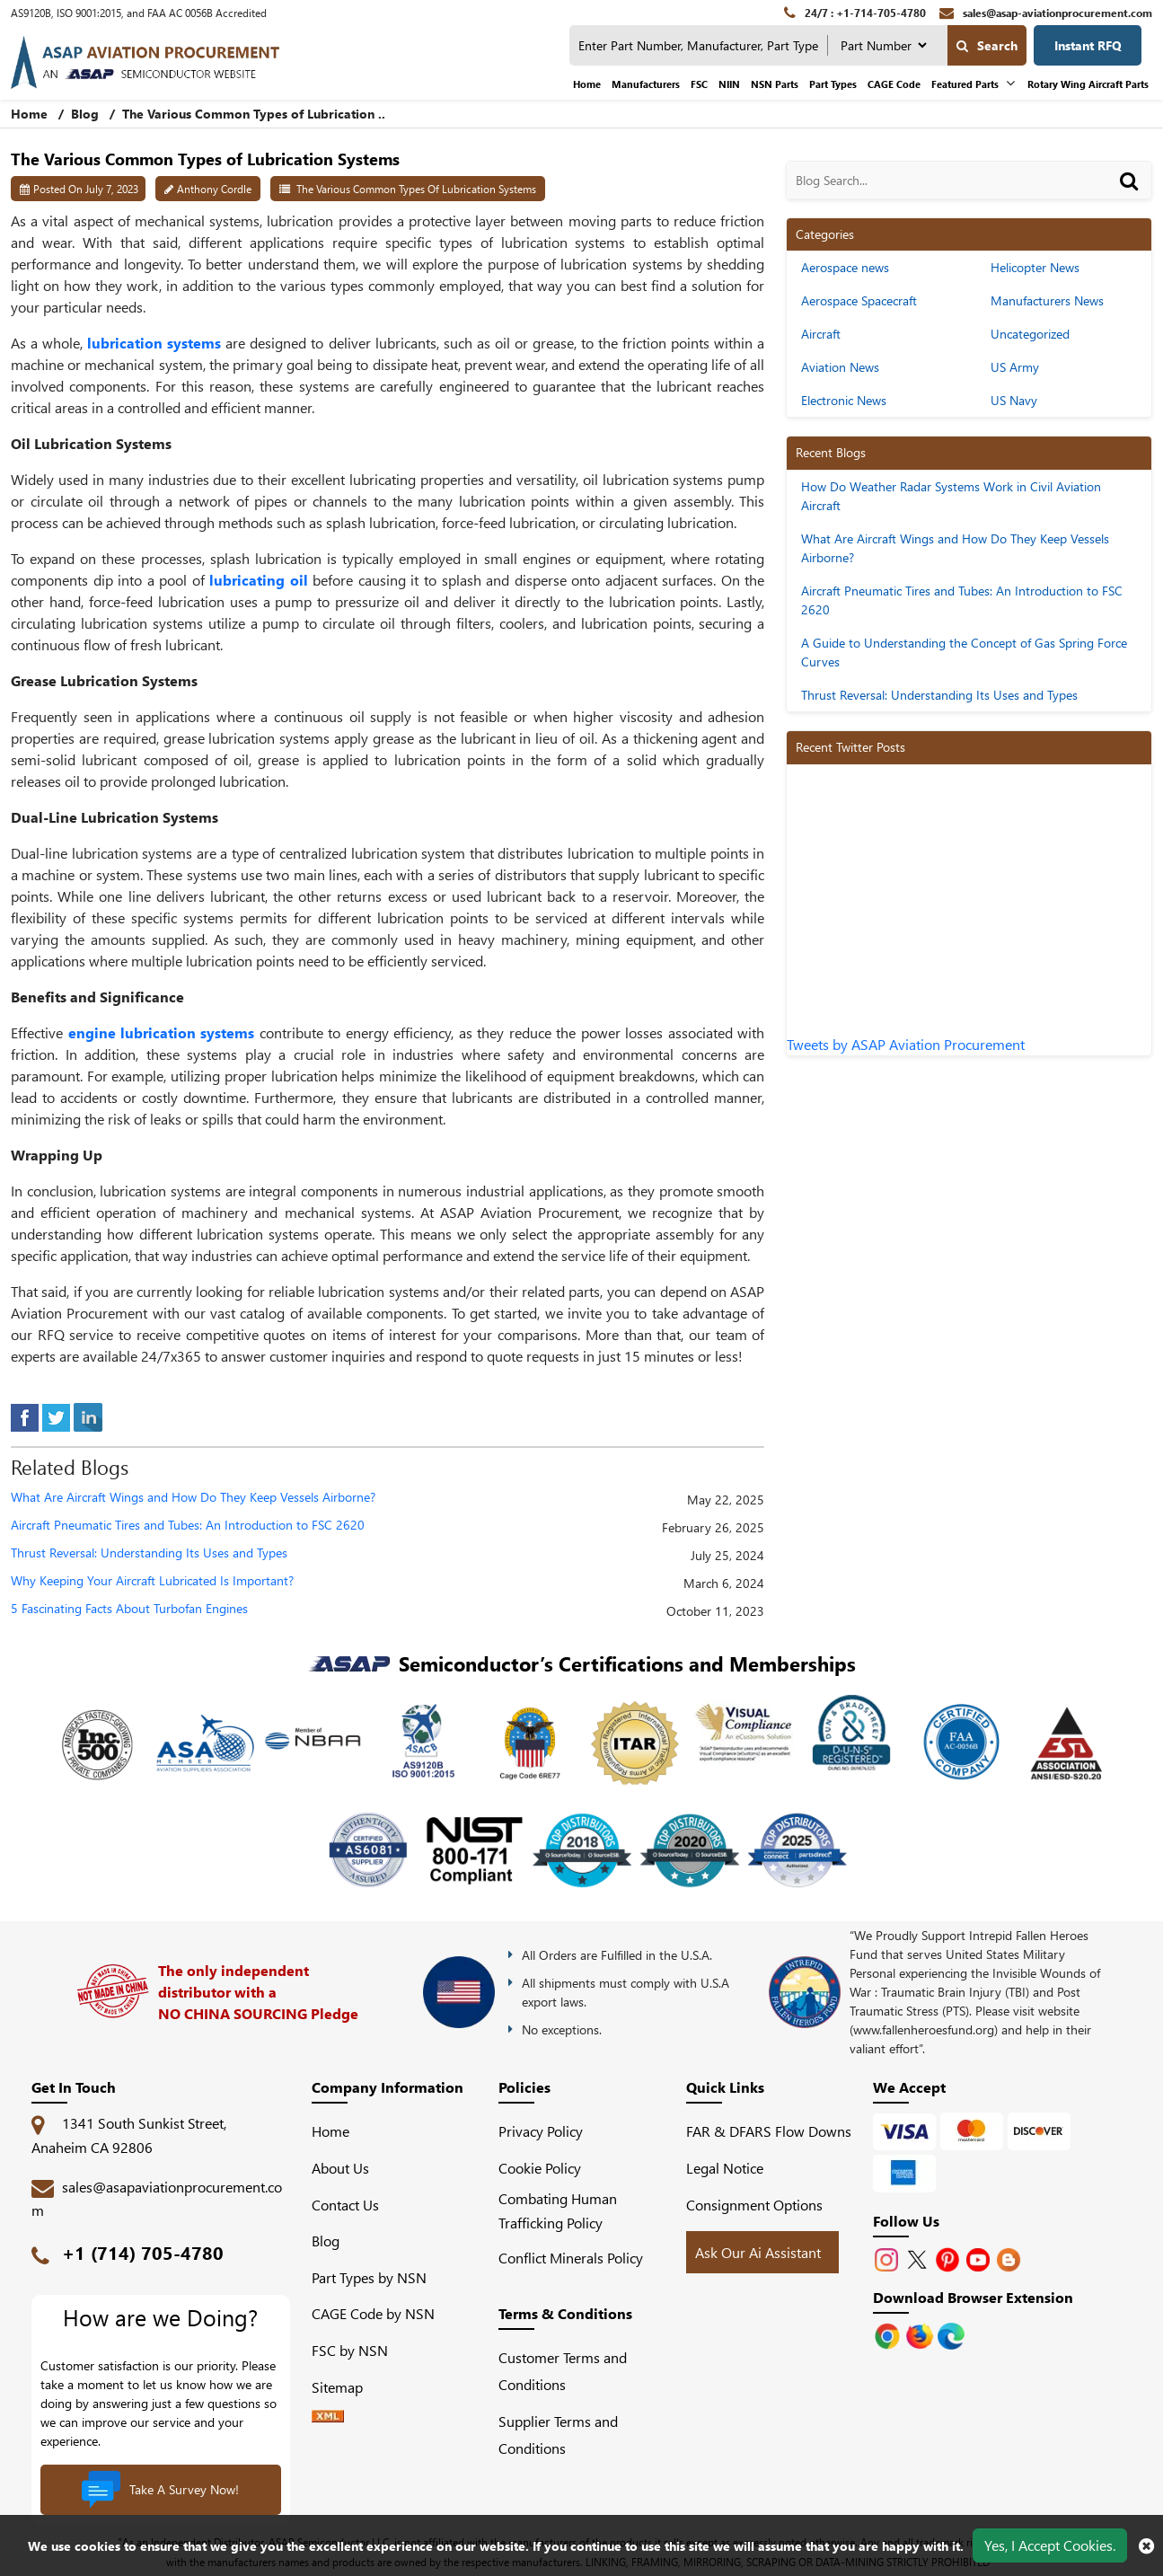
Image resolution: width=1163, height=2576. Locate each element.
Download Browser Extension (973, 2297)
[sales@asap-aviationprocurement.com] (1045, 12)
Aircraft (821, 333)
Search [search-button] (987, 45)
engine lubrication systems (161, 1032)
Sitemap (344, 2387)
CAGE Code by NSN (373, 2313)
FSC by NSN (350, 2350)
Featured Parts (965, 84)
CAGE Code (894, 84)
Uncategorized (1030, 333)
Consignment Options (754, 2204)
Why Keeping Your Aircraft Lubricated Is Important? (152, 1581)
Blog (85, 113)
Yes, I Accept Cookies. (1049, 2545)
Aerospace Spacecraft (859, 300)
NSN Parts (774, 84)
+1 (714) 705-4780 (143, 2252)
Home (587, 84)
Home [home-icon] (31, 113)
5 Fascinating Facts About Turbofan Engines (129, 1609)
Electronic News (843, 400)
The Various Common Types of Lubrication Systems (416, 188)
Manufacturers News (1047, 300)
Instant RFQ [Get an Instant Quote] (1088, 45)
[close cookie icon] (1146, 2545)
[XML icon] (328, 2416)
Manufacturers (646, 84)
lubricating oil (258, 579)
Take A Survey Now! (160, 2490)
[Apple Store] (889, 2334)
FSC (699, 84)
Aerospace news (845, 267)
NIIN (729, 84)
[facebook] (25, 1415)
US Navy (1014, 400)
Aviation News (840, 366)
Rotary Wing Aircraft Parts (1088, 84)
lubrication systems (154, 342)
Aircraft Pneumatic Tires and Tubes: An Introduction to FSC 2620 (188, 1525)
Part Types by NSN (369, 2277)
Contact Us (345, 2204)
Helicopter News (1035, 267)
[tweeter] (56, 1415)
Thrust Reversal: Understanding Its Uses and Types (149, 1553)
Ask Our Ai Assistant (758, 2252)
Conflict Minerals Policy (570, 2257)
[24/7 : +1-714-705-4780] (855, 12)
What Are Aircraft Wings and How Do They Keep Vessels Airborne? (193, 1497)
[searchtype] (883, 45)
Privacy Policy (540, 2131)
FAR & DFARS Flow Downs (768, 2131)
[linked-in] (88, 1415)
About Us (340, 2167)
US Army (1015, 366)
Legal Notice (724, 2167)
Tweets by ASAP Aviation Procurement (906, 1044)
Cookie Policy (539, 2167)
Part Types (833, 84)
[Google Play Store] (921, 2334)
